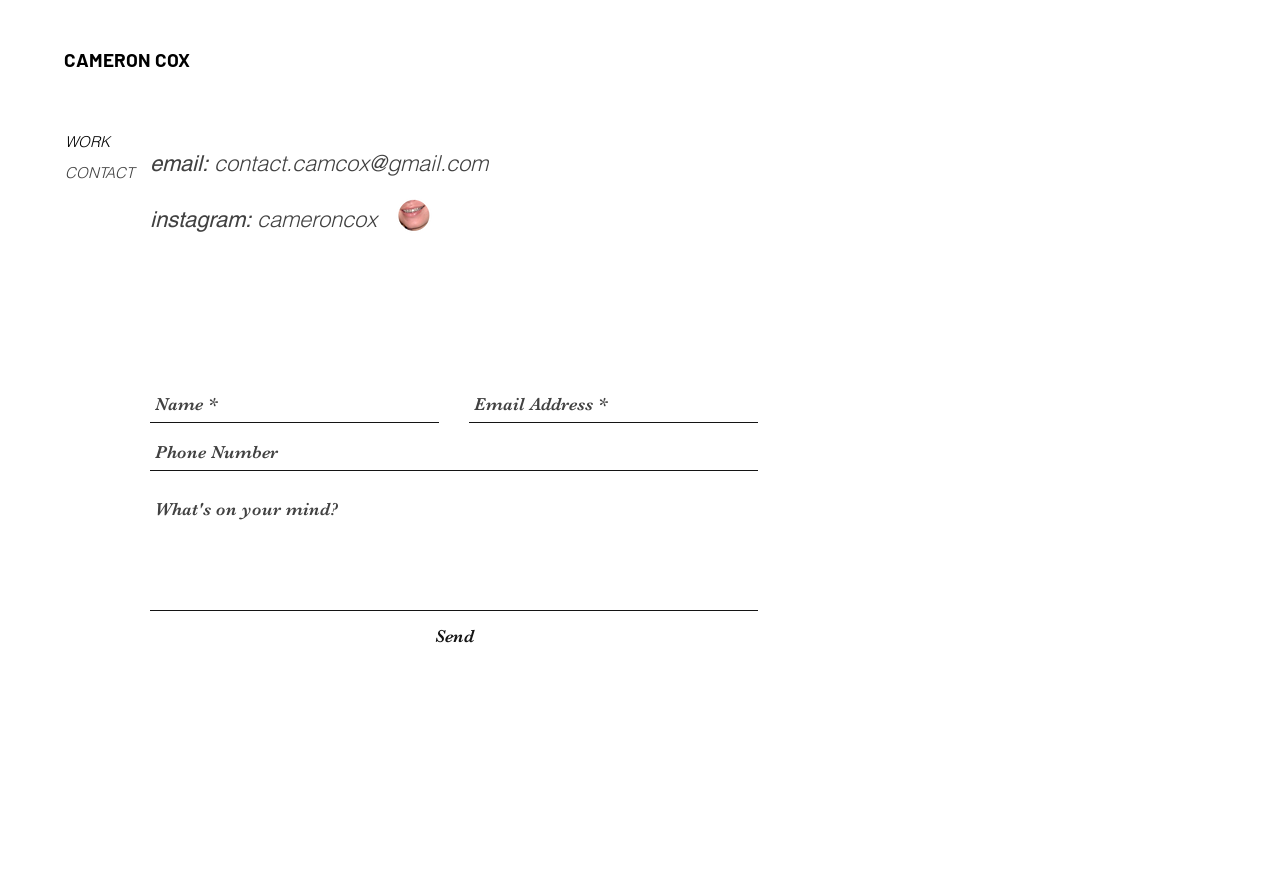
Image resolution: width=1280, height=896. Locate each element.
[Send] (454, 636)
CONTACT (99, 172)
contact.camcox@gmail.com (351, 163)
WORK (87, 141)
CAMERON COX (127, 59)
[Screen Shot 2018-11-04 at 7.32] (414, 216)
